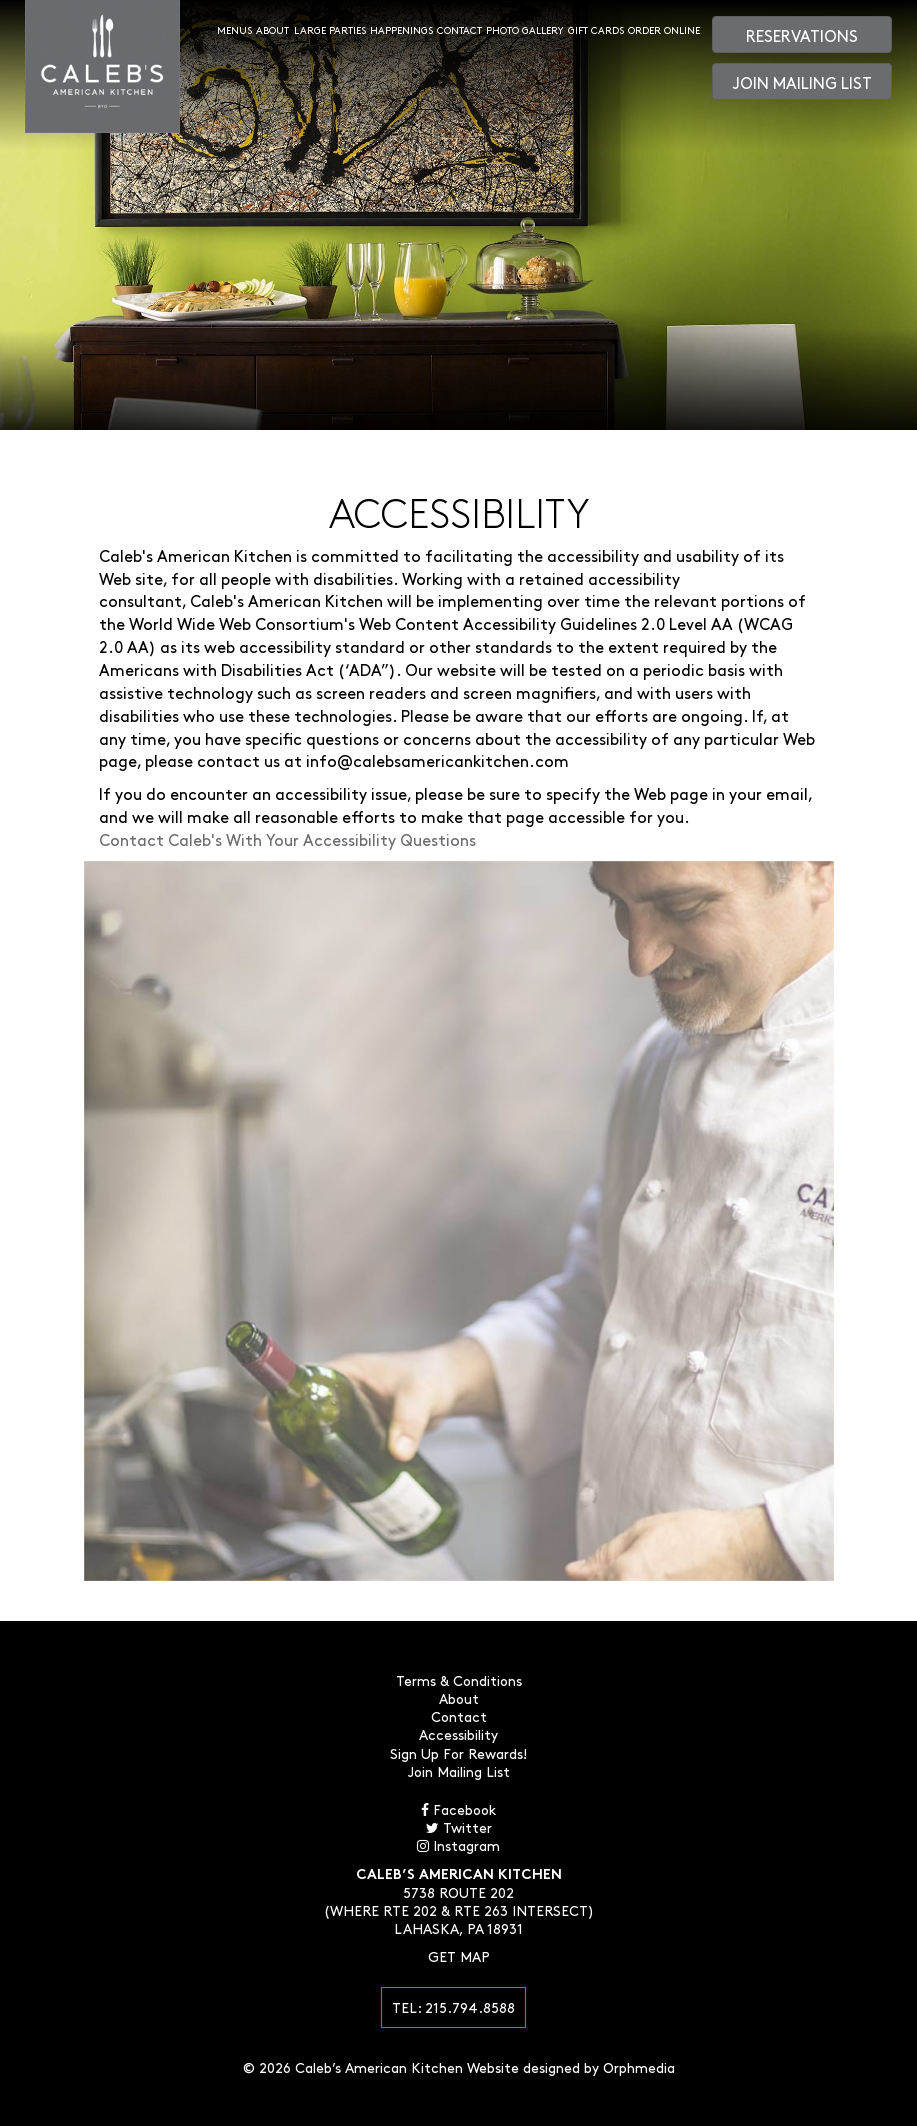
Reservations (802, 35)
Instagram (458, 1845)
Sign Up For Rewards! (458, 1753)
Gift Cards (596, 30)
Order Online (664, 30)
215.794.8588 (470, 2007)
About (272, 30)
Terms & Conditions (459, 1680)
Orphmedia (639, 2067)
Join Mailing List (802, 82)
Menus (234, 30)
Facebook (458, 1809)
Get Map (459, 1956)
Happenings (401, 30)
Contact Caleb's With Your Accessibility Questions (287, 839)
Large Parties (330, 30)
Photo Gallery (524, 30)
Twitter (459, 1827)
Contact (459, 30)
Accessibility (458, 1734)
